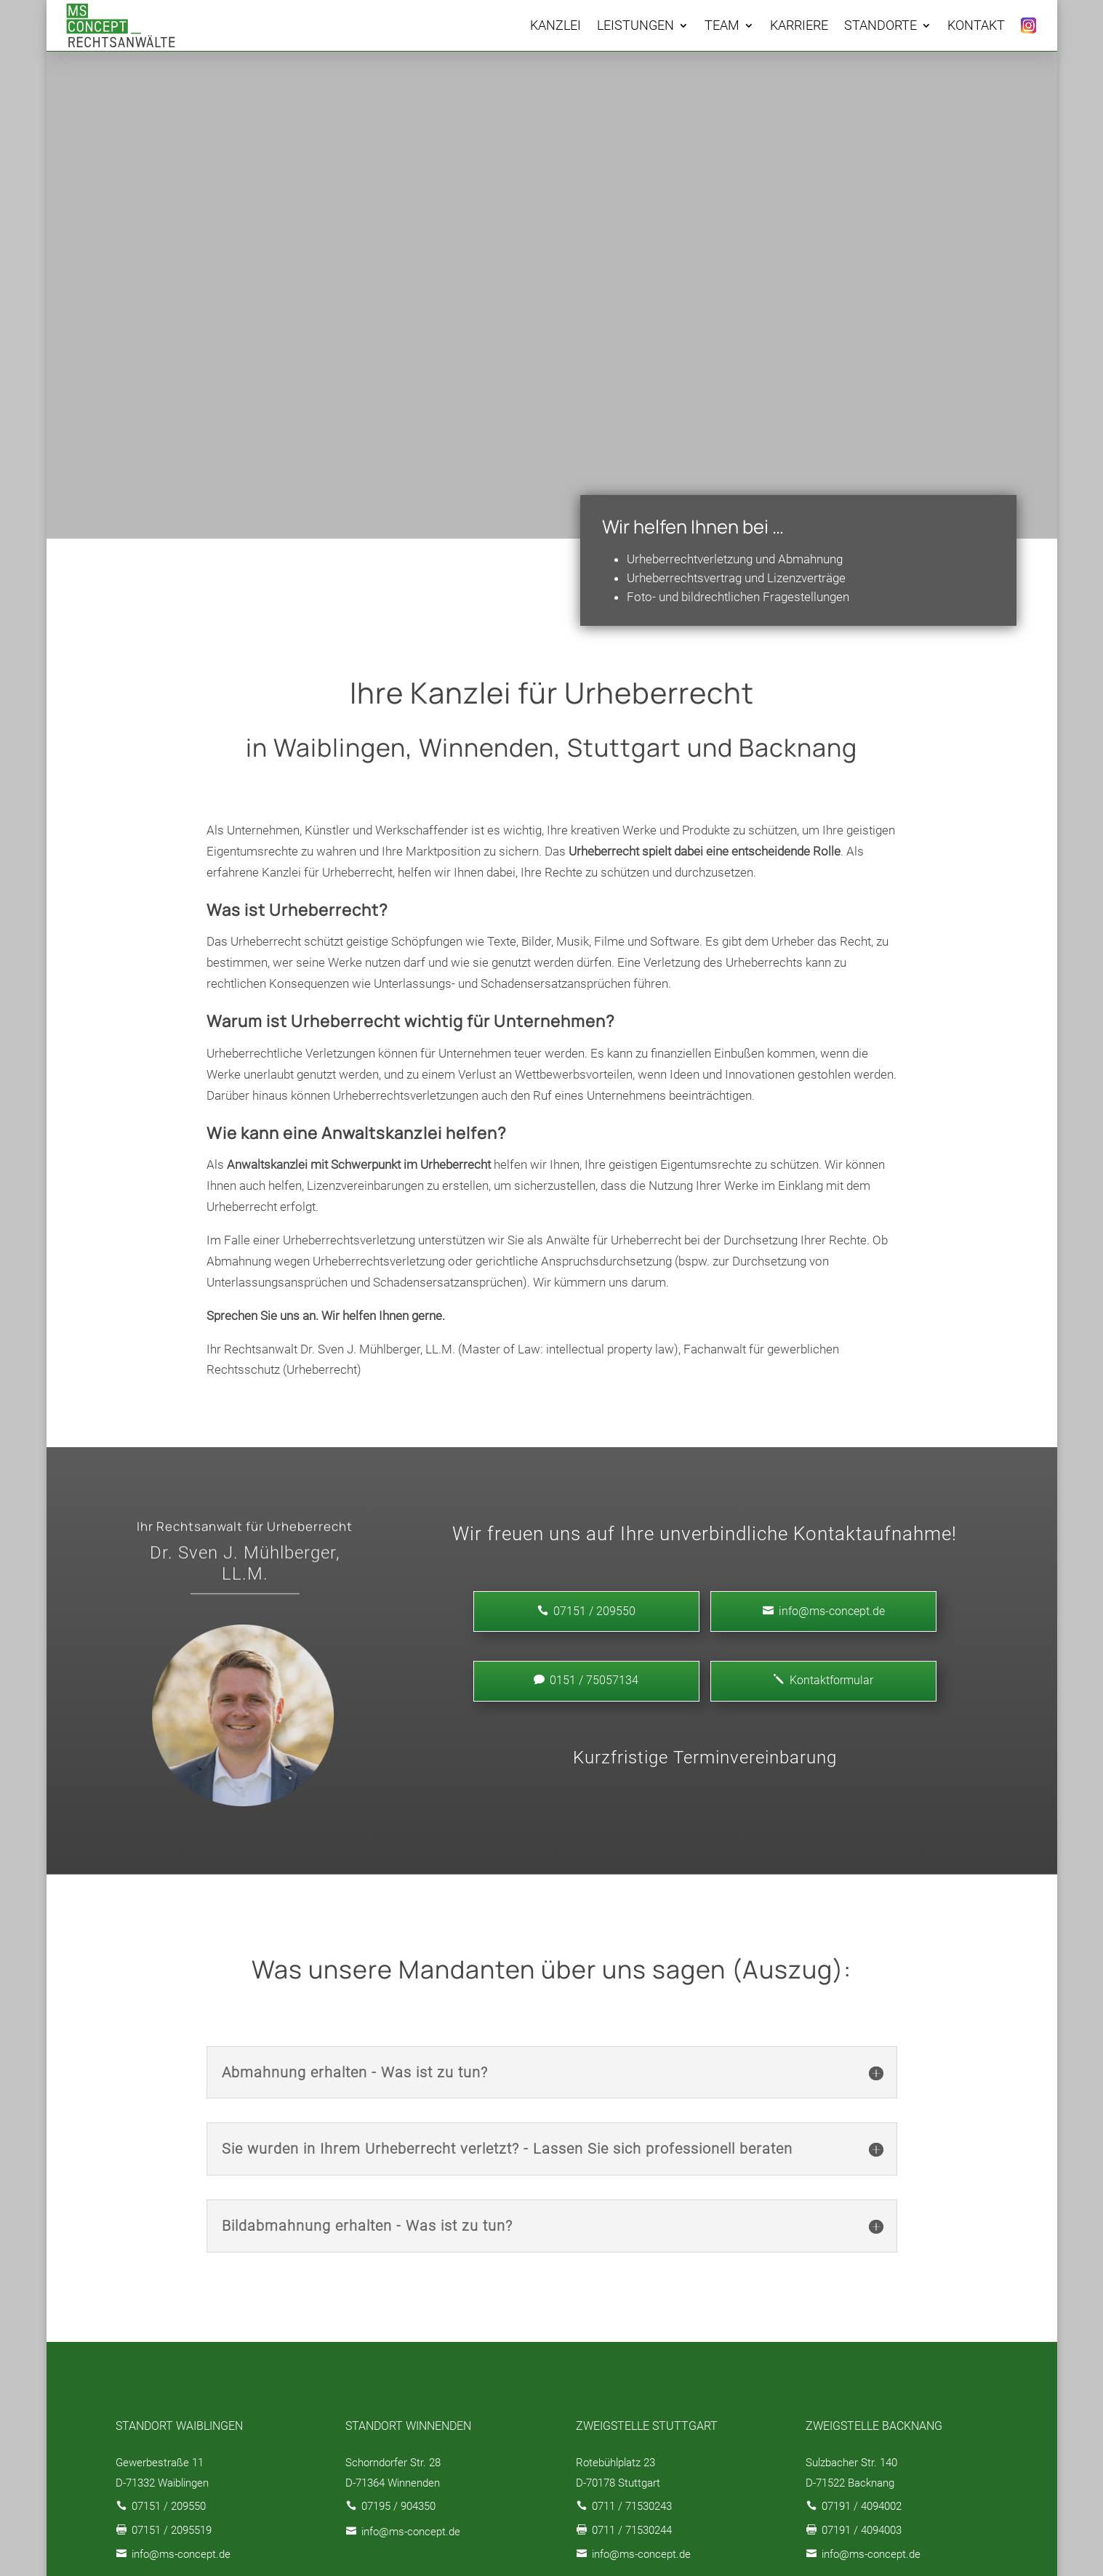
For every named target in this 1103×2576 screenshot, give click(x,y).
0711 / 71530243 (632, 2506)
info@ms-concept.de (824, 1611)
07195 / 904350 (398, 2506)
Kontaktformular (823, 1680)
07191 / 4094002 (862, 2506)
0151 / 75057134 (586, 1680)
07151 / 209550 (169, 2506)
